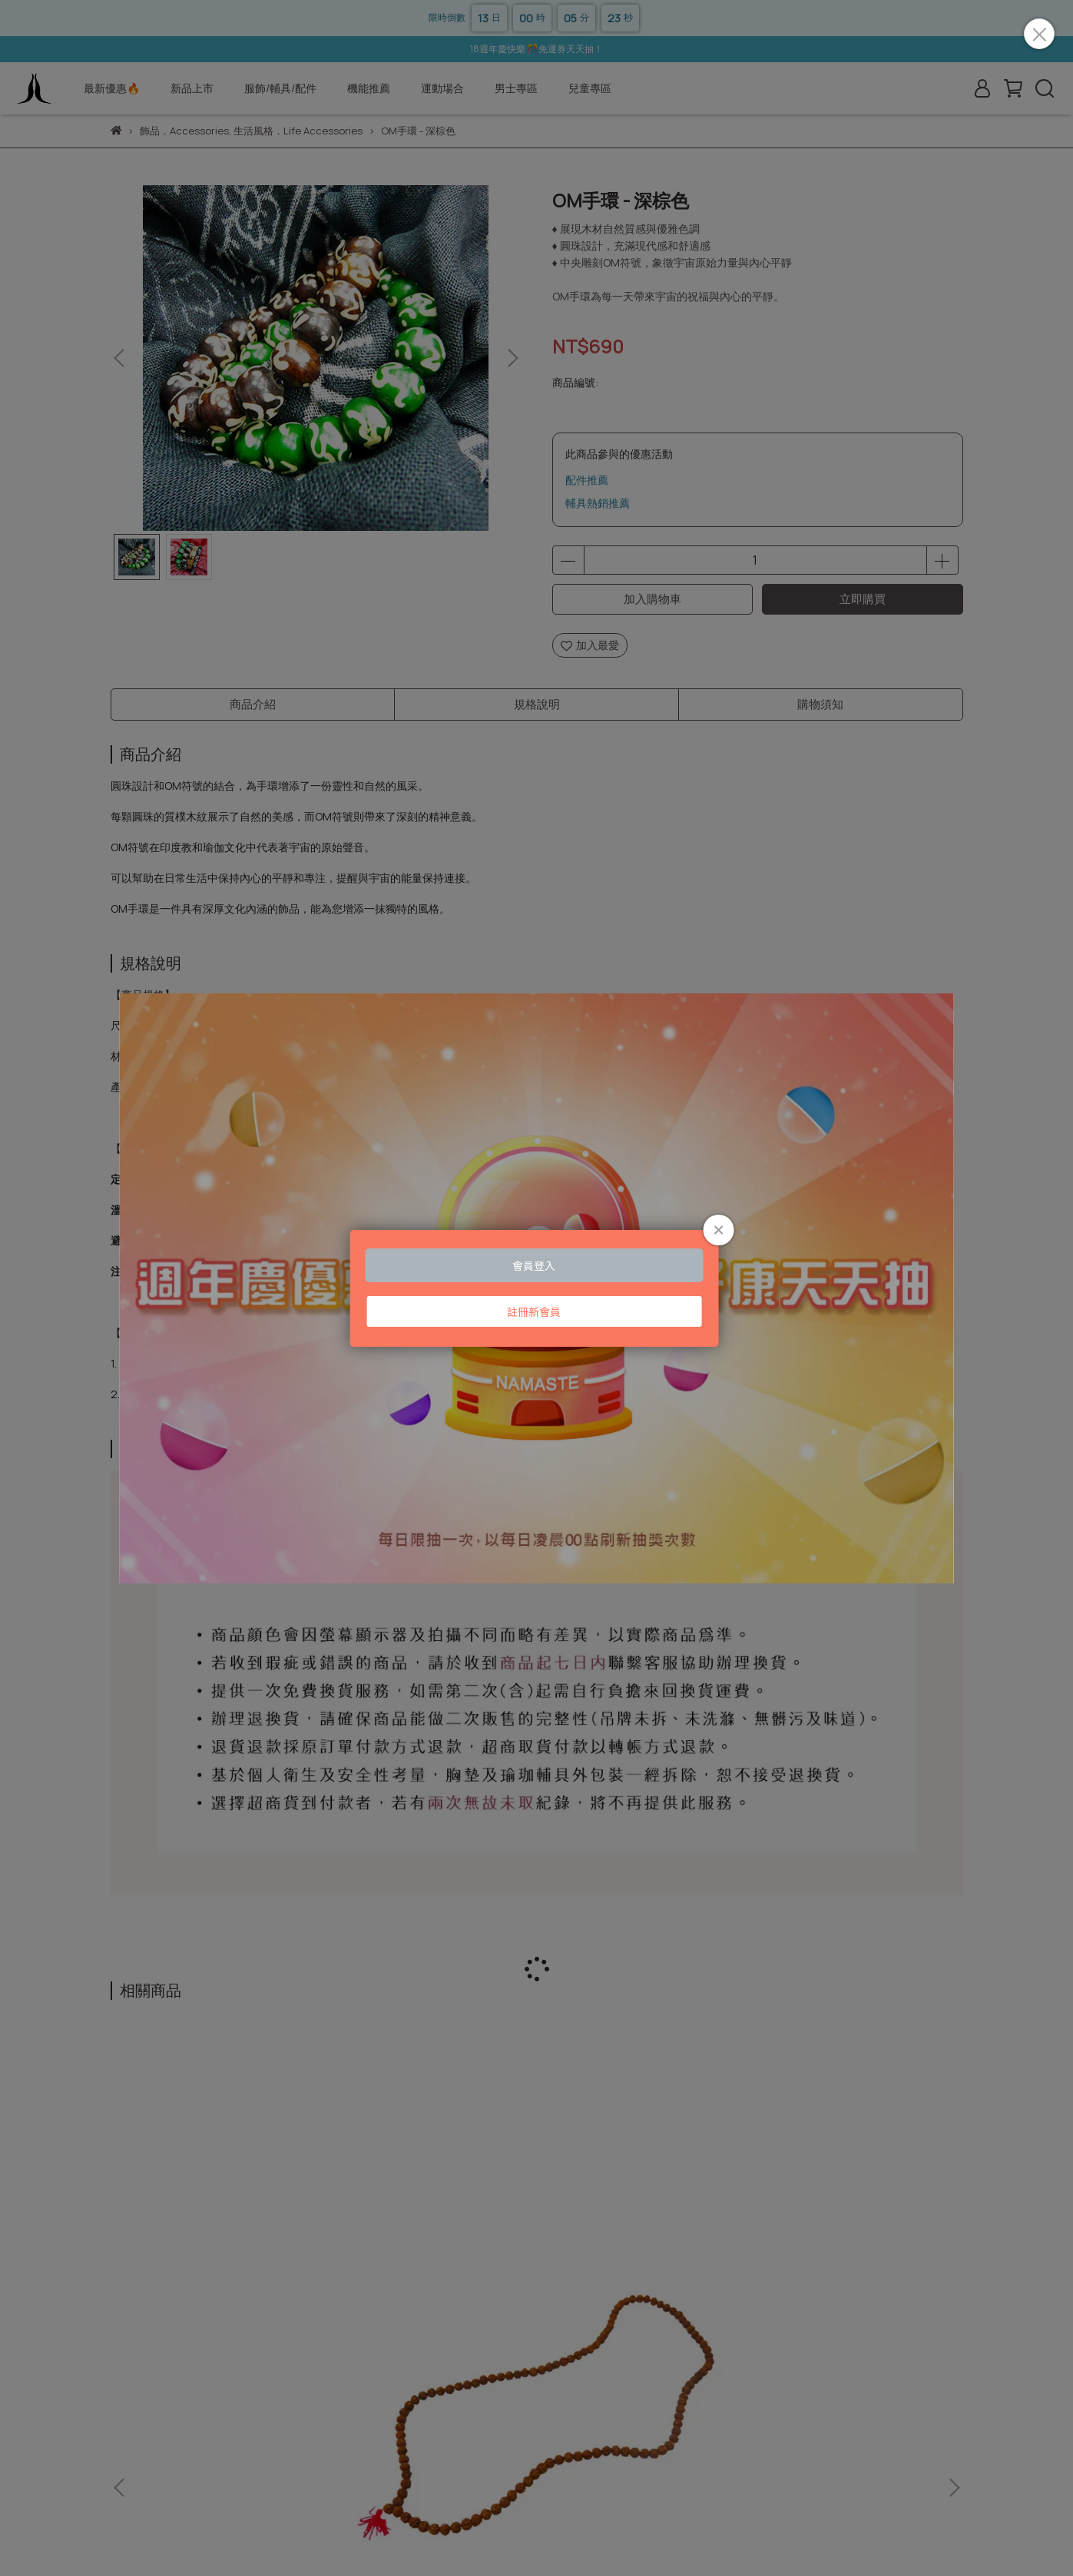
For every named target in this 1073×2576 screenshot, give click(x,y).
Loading (536, 1288)
